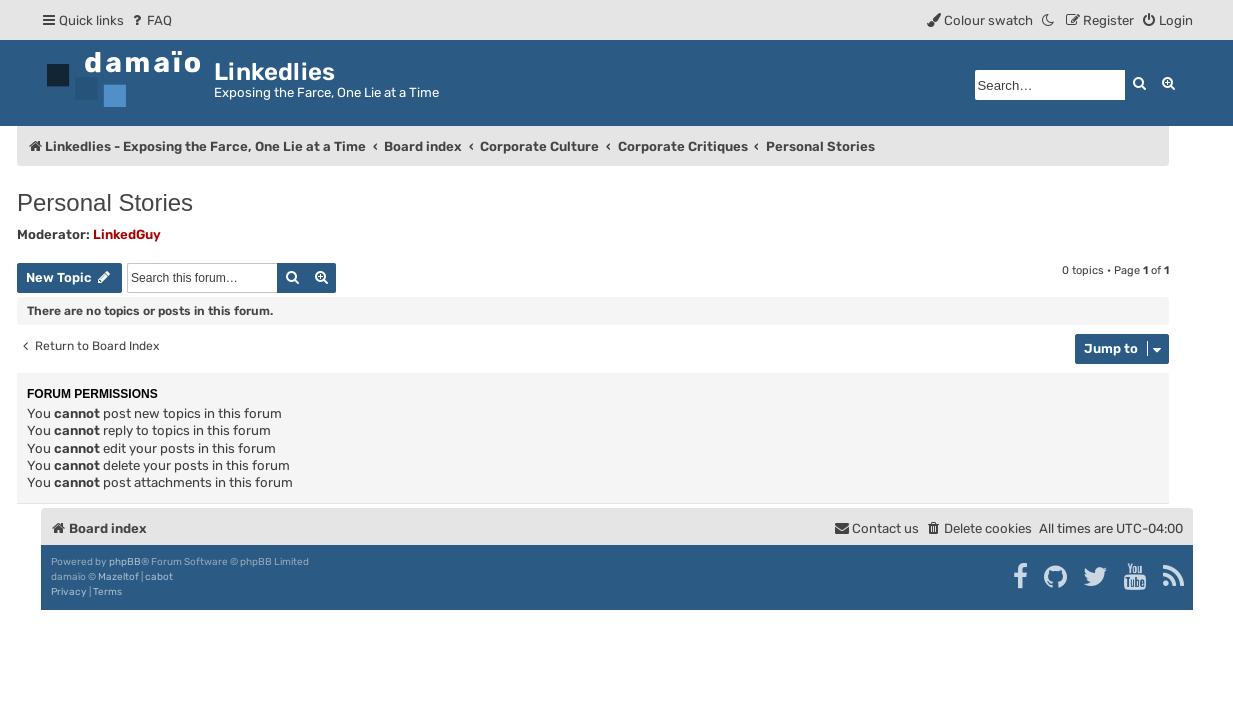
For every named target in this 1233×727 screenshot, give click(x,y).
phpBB (125, 562)
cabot (159, 577)
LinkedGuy (127, 234)
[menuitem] (150, 20)
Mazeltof (118, 577)
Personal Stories (105, 202)
